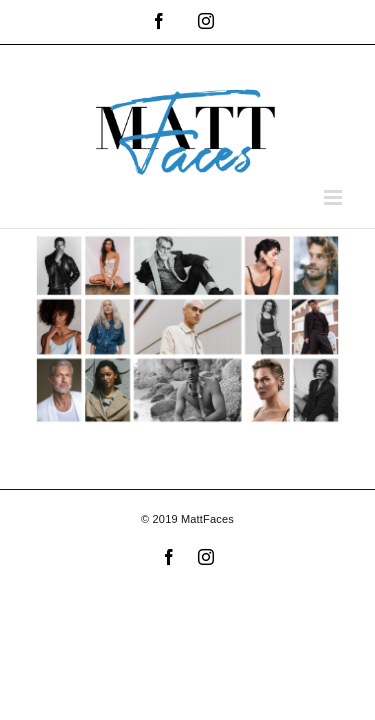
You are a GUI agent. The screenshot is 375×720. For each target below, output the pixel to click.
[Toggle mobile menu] (334, 197)
